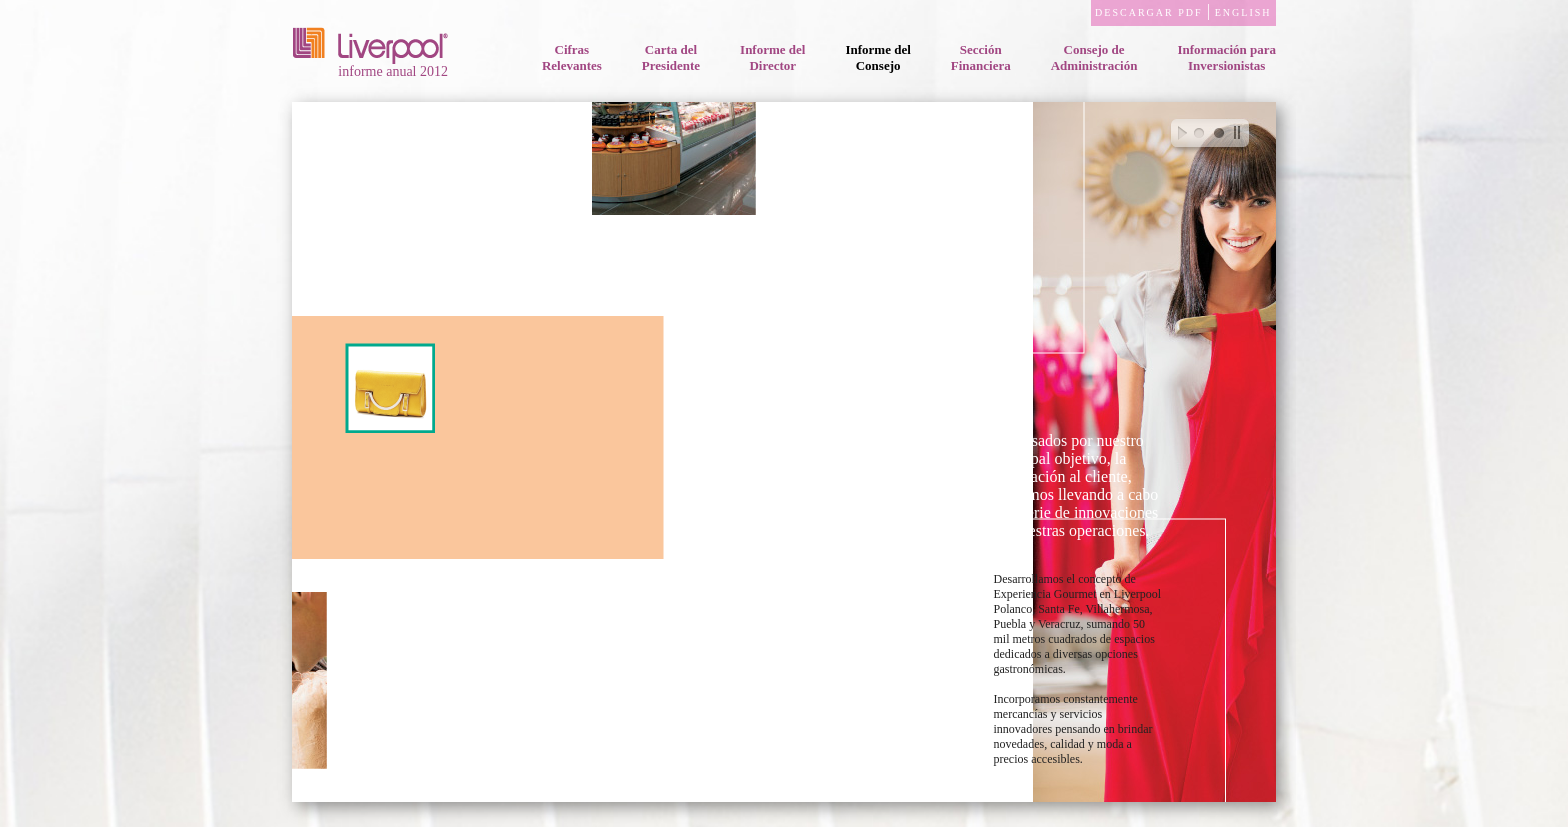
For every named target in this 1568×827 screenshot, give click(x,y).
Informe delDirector (772, 57)
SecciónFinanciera (981, 57)
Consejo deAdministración (1094, 57)
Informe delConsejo (877, 57)
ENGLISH (1243, 12)
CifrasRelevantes (572, 57)
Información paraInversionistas (1226, 57)
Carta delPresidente (671, 57)
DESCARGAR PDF (1149, 12)
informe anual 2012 (372, 66)
